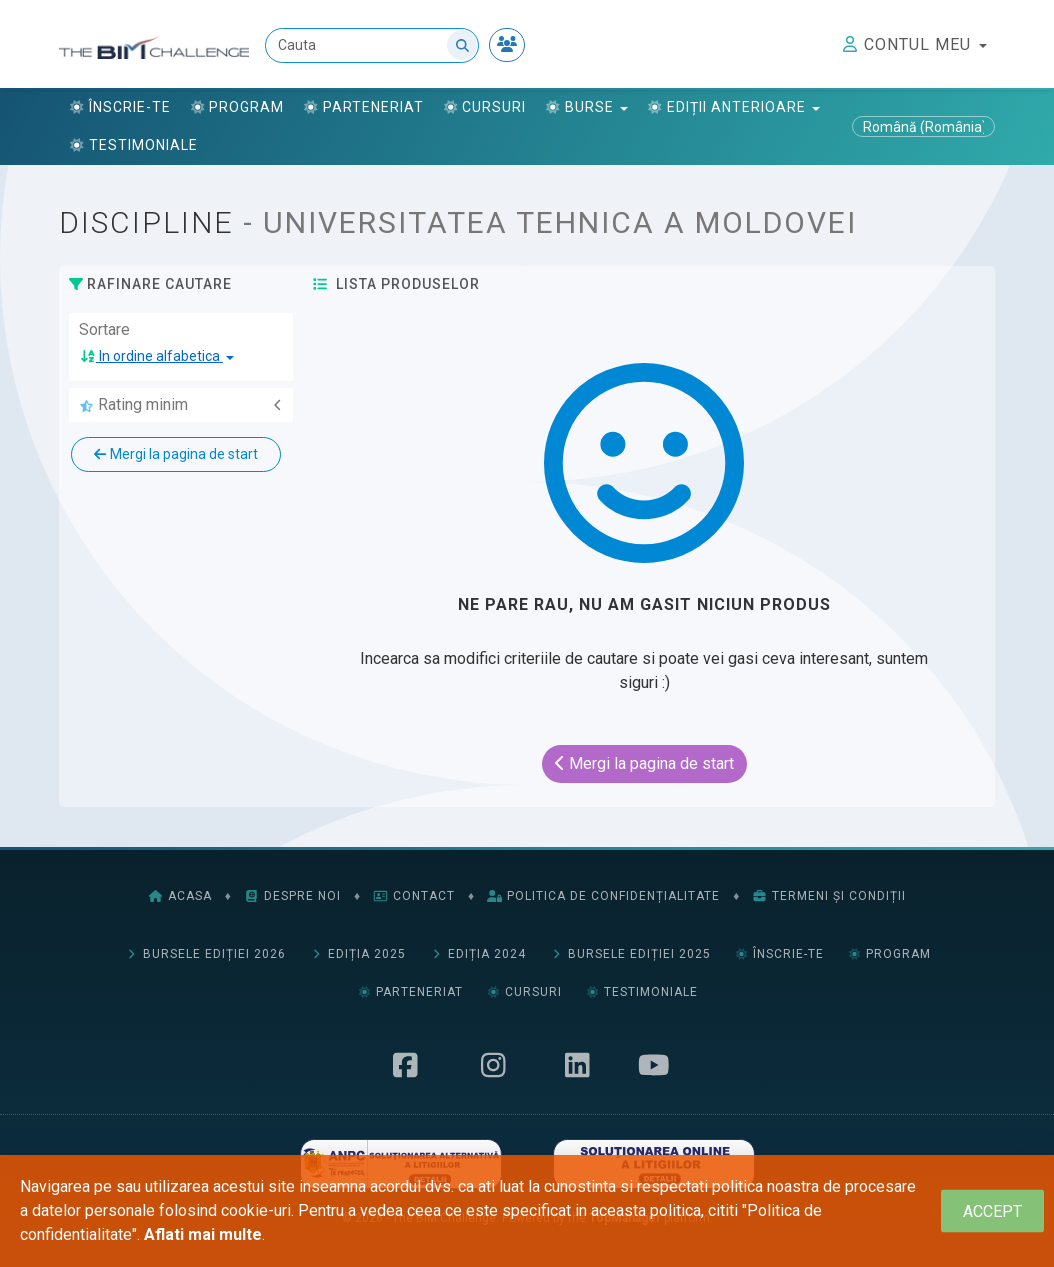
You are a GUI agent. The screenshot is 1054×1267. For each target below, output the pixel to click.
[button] (157, 356)
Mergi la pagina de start (175, 454)
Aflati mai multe (203, 1234)
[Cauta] (372, 45)
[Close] (992, 1211)
